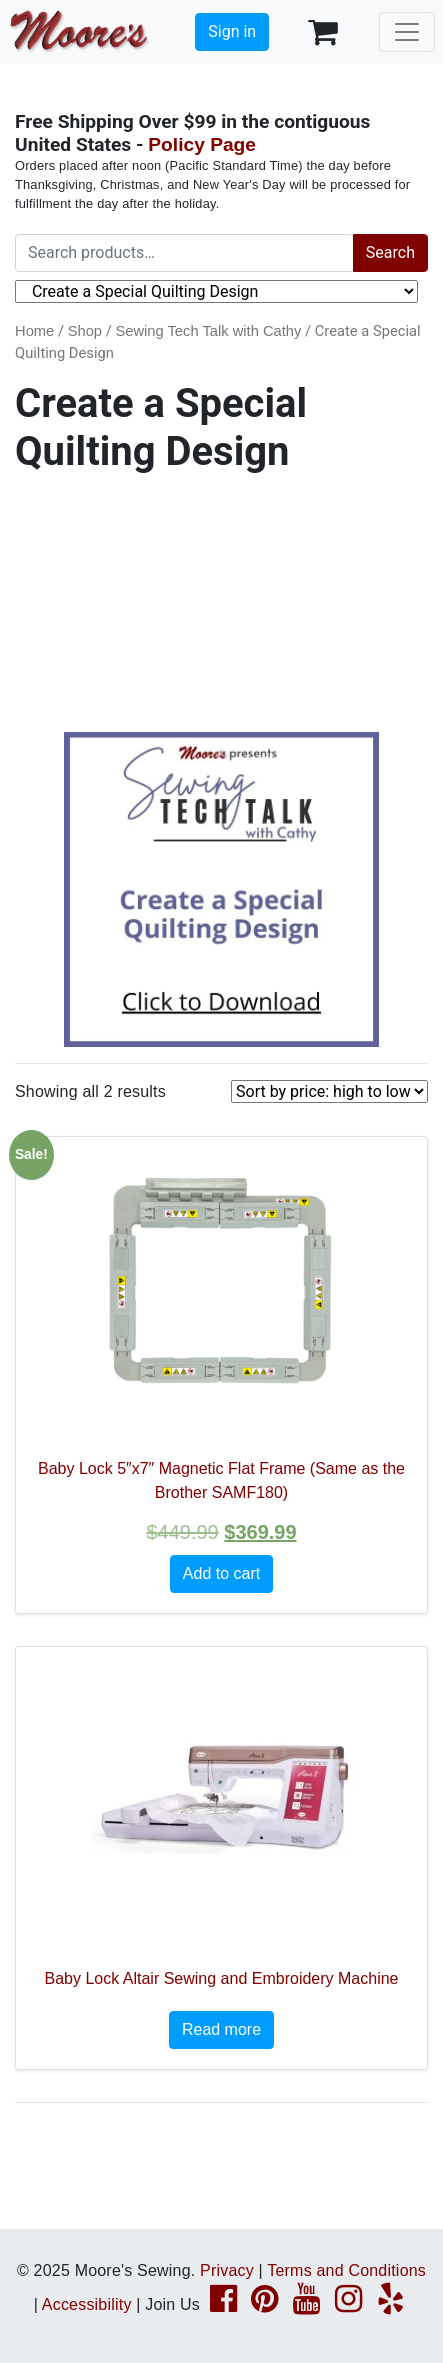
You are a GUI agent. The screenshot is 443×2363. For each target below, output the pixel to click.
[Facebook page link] (223, 2304)
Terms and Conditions (346, 2270)
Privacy (227, 2270)
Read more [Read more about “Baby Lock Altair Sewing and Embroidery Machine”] (221, 2029)
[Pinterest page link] (264, 2304)
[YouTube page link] (306, 2304)
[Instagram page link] (348, 2304)
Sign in (232, 31)
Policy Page (202, 144)
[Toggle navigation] (407, 32)
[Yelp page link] (390, 2304)
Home (34, 331)
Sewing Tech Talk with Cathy (208, 331)
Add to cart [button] (221, 1573)
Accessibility (87, 2304)
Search (390, 252)
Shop (85, 331)
